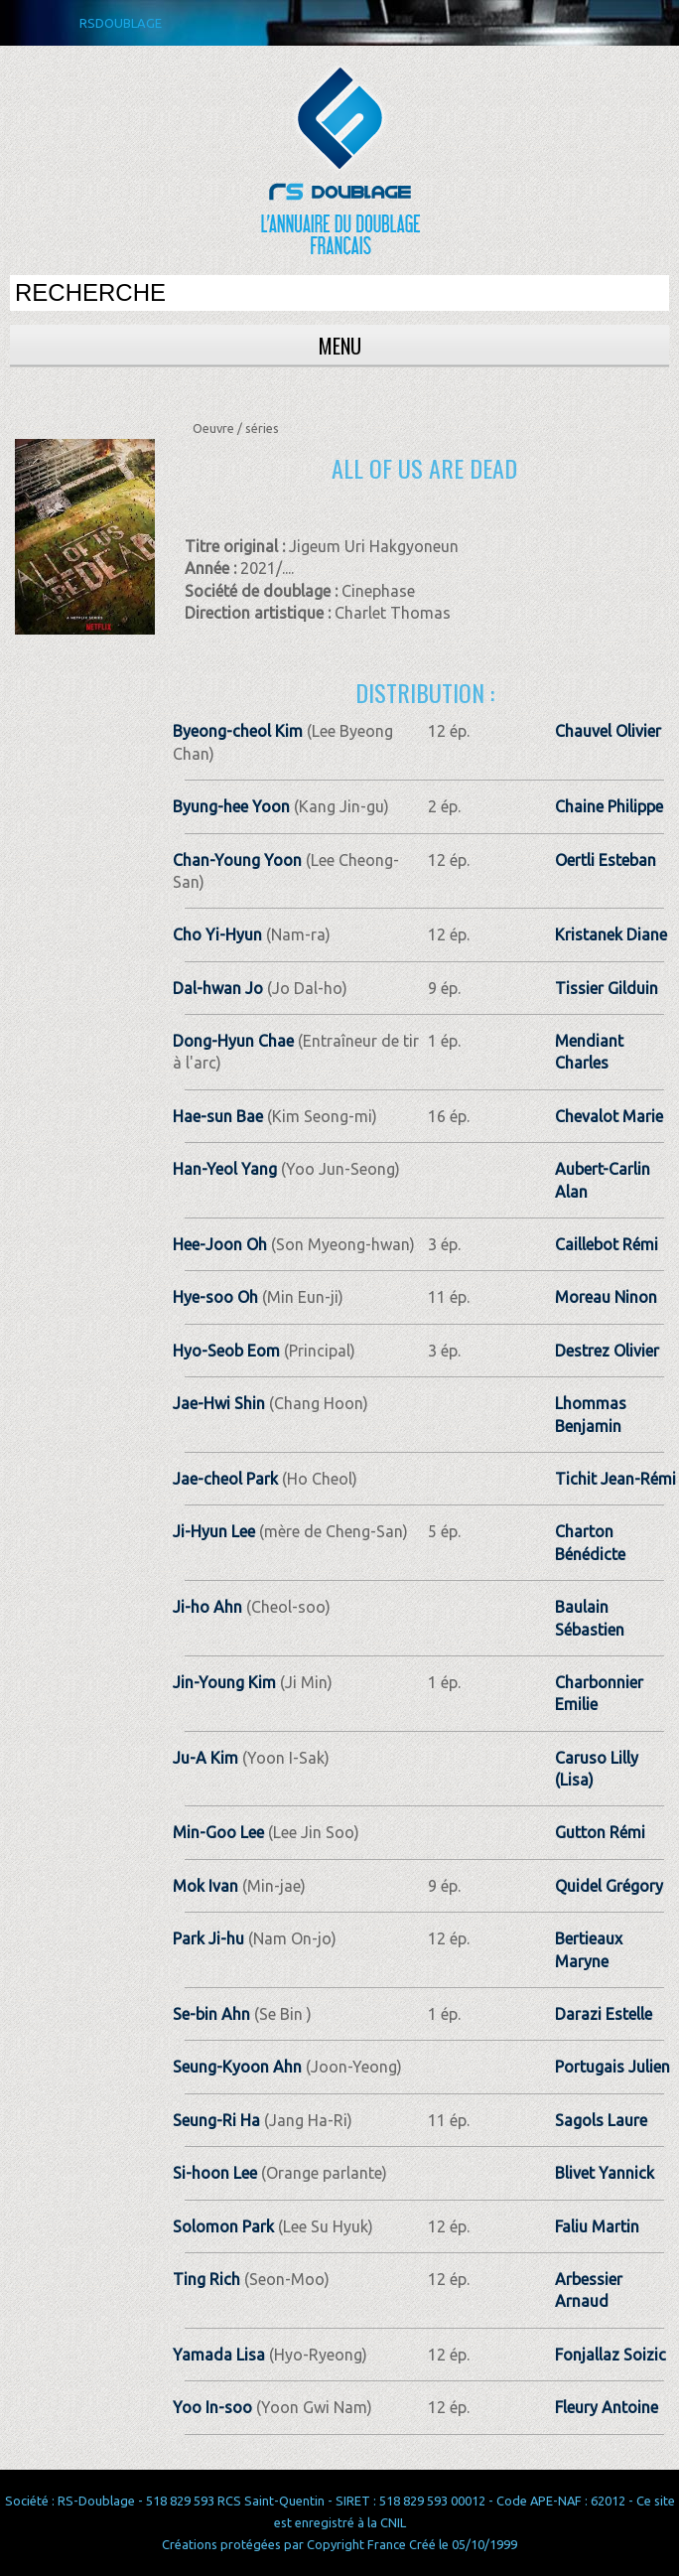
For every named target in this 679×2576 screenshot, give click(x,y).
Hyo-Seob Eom (226, 1351)
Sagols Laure (601, 2120)
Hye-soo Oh (215, 1297)
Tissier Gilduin (606, 988)
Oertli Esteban (605, 860)
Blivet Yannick (604, 2173)
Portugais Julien (612, 2066)
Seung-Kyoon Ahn (237, 2066)
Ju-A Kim (205, 1758)
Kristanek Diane (611, 934)
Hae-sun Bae (218, 1116)
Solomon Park (223, 2226)
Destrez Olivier (607, 1351)
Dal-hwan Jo (218, 988)
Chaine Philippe (609, 806)
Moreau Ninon (606, 1297)
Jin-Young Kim (224, 1682)
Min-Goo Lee (218, 1832)
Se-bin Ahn (211, 2014)
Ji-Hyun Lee (214, 1531)
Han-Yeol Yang (225, 1169)
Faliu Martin (597, 2226)
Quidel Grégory (609, 1886)
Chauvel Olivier (608, 731)
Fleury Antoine (606, 2407)
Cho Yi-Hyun (217, 934)
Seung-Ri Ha (216, 2120)
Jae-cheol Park (225, 1479)
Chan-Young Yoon (237, 860)
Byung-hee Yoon (231, 806)
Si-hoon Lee (215, 2173)
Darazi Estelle (603, 2014)
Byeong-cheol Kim (238, 731)
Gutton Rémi (600, 1832)
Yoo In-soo (212, 2407)
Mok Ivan (205, 1886)
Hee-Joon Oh (220, 1244)
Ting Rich (206, 2279)
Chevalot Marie (609, 1116)
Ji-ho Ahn (207, 1607)
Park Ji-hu (208, 1938)
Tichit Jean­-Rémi (615, 1479)
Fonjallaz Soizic (610, 2354)
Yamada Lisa (219, 2354)
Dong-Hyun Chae (233, 1041)
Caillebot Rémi (606, 1244)
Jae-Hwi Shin (219, 1403)
